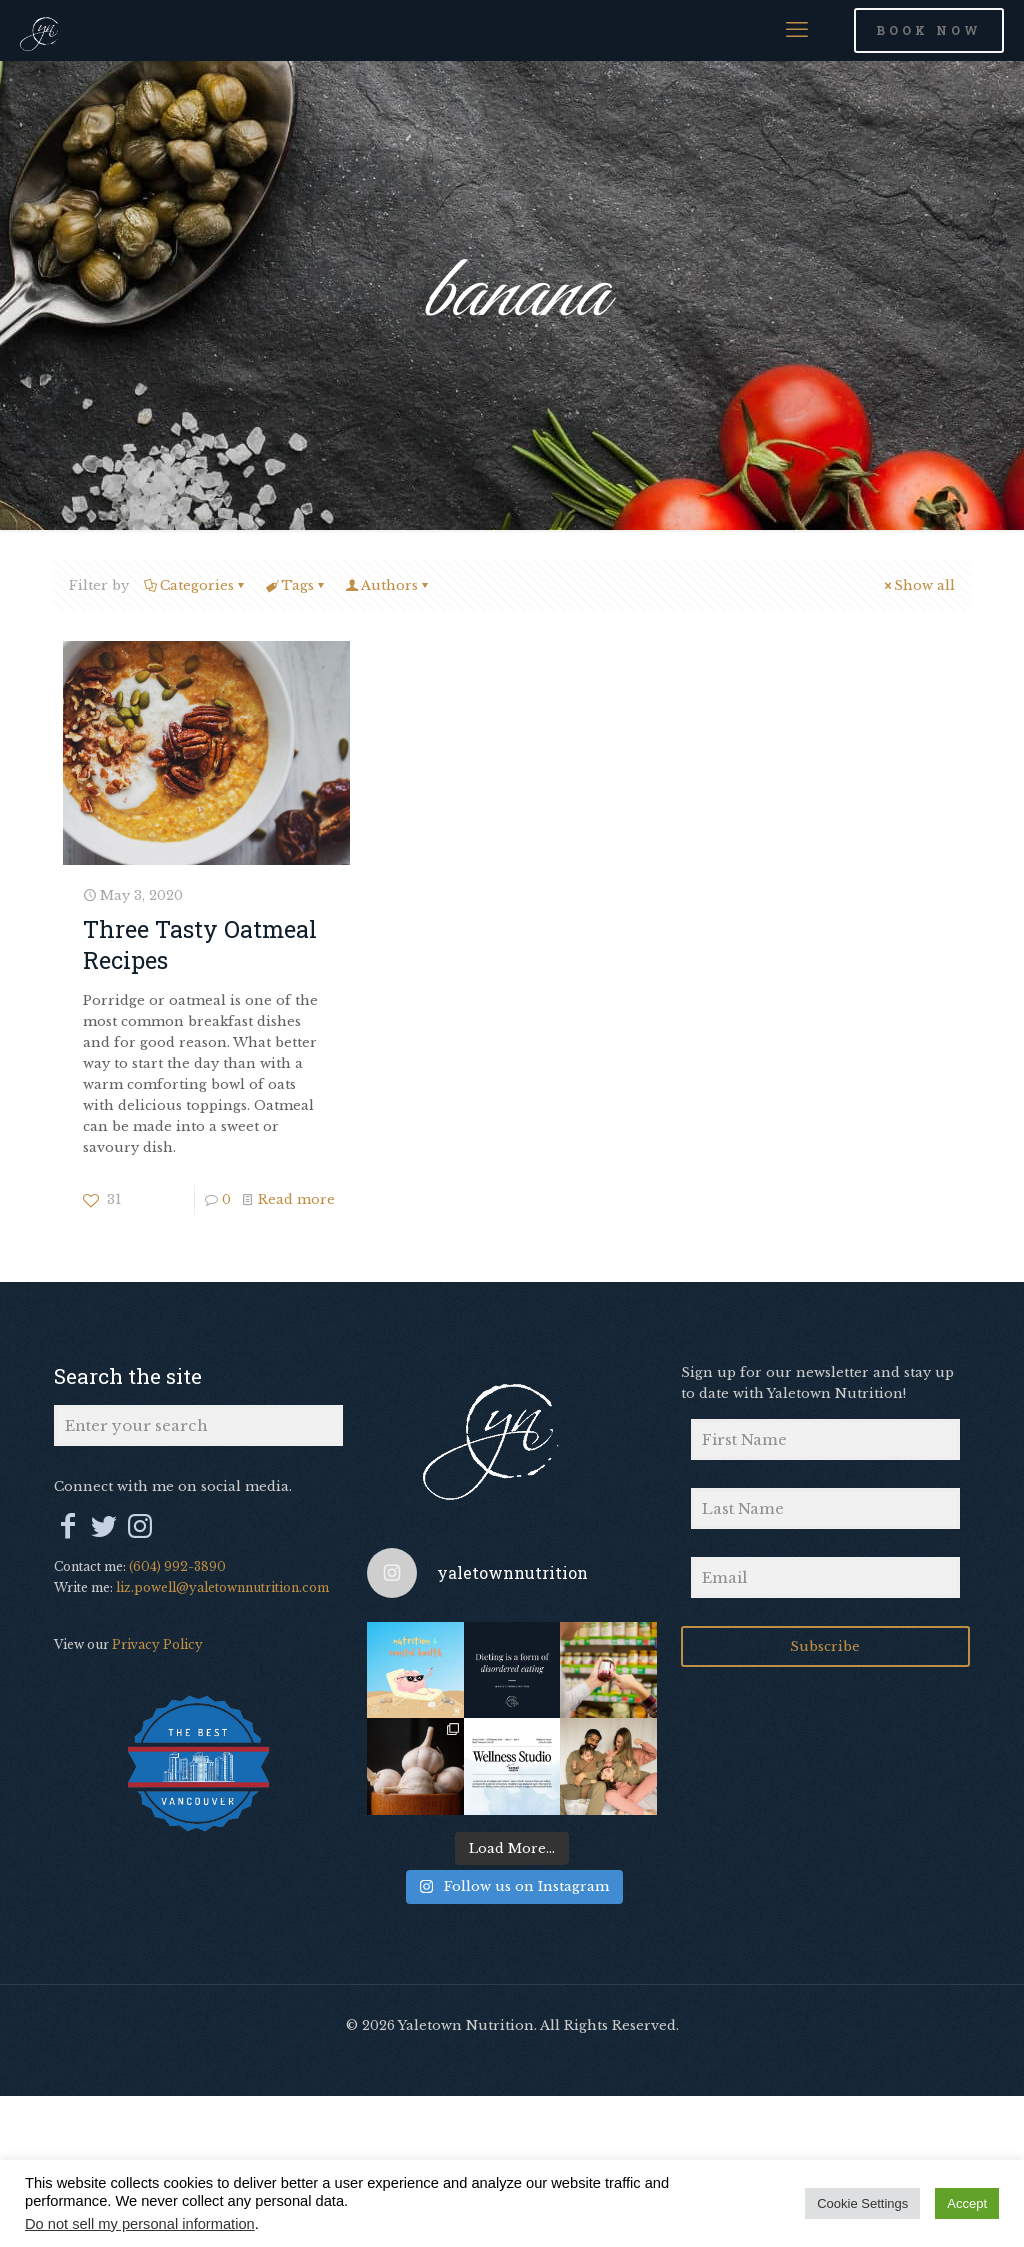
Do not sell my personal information (140, 2224)
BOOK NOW (929, 30)
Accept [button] (967, 2203)
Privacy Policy (157, 1644)
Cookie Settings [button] (862, 2203)
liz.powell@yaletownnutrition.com (222, 1587)
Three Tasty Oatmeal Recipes (200, 943)
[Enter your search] (198, 1425)
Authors (388, 585)
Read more (296, 1199)
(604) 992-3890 (177, 1566)
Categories (195, 585)
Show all (918, 585)
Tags (296, 585)
